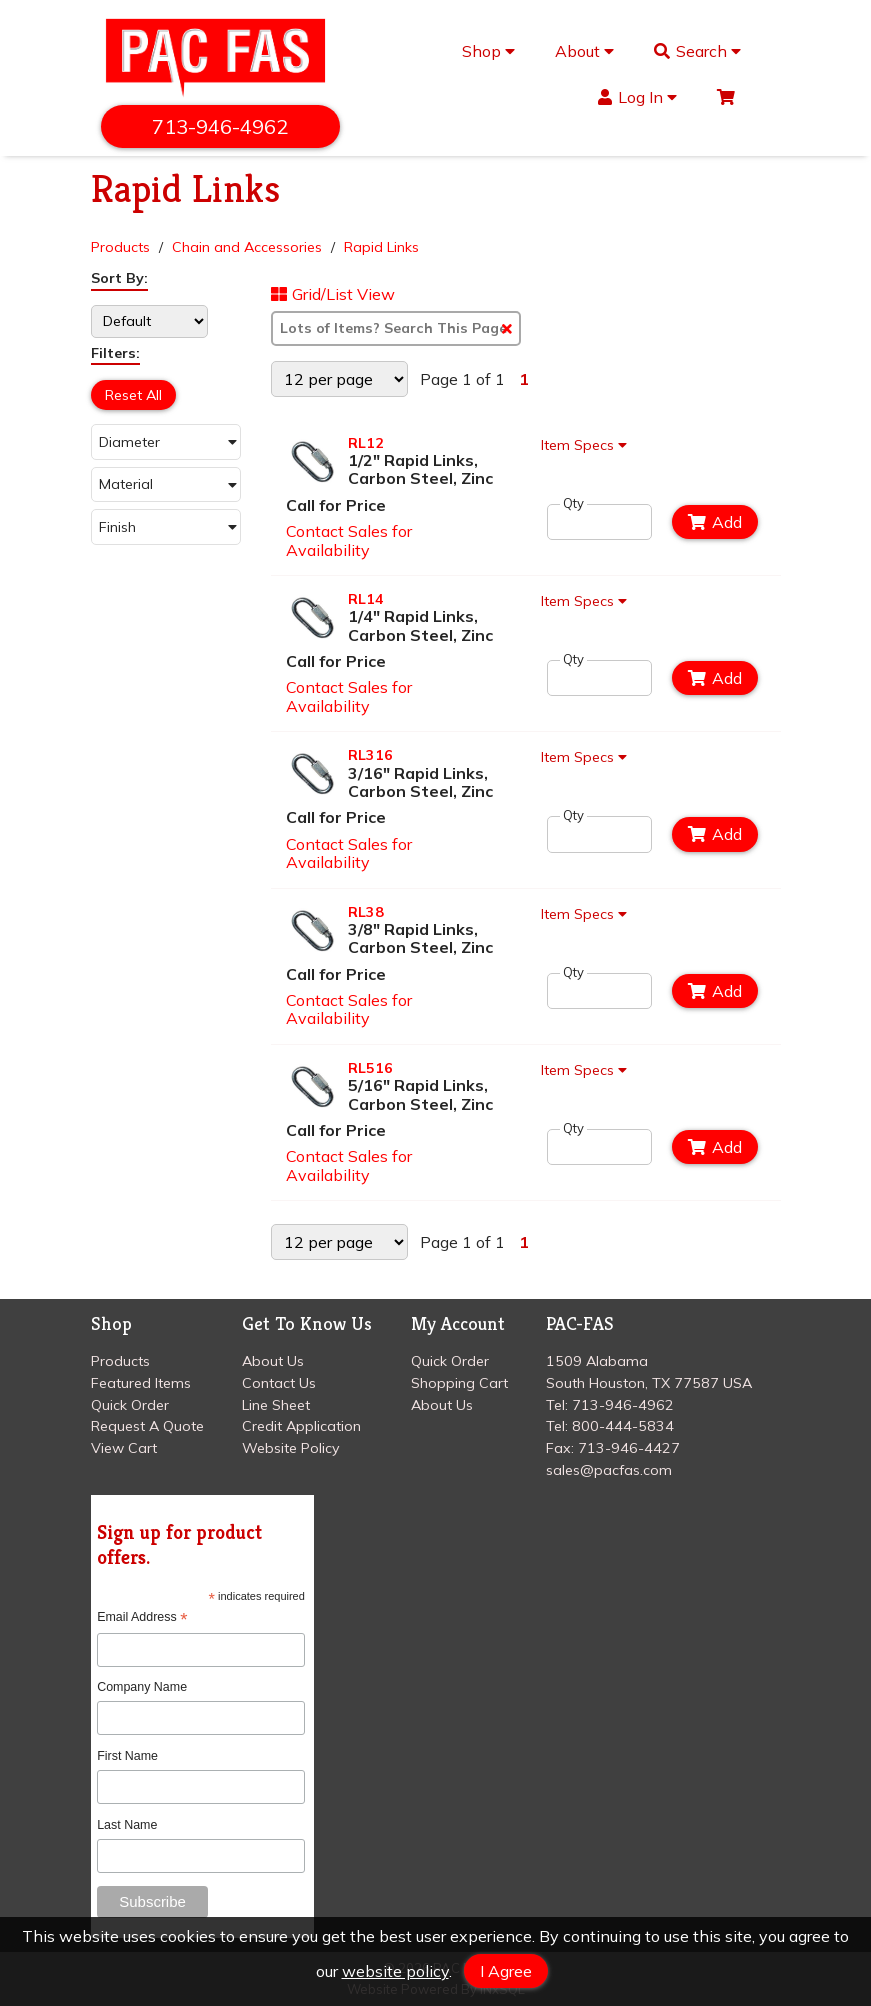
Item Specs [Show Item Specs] (587, 445)
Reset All (133, 395)
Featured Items (141, 1383)
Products (120, 247)
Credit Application (301, 1426)
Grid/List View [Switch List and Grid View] (333, 295)
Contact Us (279, 1383)
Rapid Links (381, 247)
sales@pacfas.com (609, 1470)
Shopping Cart (459, 1383)
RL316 (370, 755)
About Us (273, 1361)
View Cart (124, 1448)
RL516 (370, 1068)
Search (697, 51)
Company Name (142, 1687)
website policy (395, 1971)
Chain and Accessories (247, 247)
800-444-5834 (623, 1426)
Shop (488, 51)
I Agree (506, 1971)
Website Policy (291, 1448)
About (584, 51)
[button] (166, 441)
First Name (127, 1756)
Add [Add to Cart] (715, 522)
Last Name (127, 1825)
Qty (573, 503)
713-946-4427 (629, 1448)
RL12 (366, 443)
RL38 (366, 912)
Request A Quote (147, 1426)
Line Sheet (276, 1405)
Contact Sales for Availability (349, 540)
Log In (637, 97)
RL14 (366, 599)
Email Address (142, 1617)
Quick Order (130, 1405)
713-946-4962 (221, 126)
